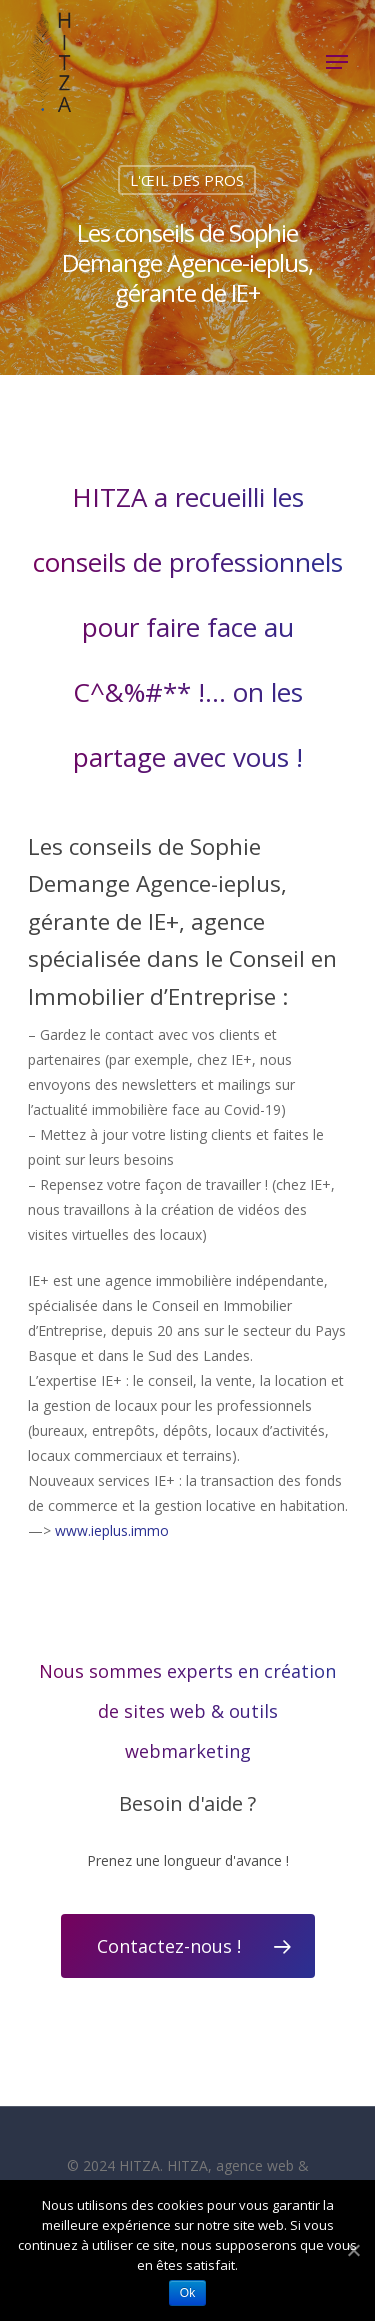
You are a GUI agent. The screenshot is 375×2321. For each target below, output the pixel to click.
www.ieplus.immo (112, 1530)
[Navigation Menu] (337, 62)
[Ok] (352, 2250)
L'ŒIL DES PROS (187, 180)
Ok (187, 2293)
